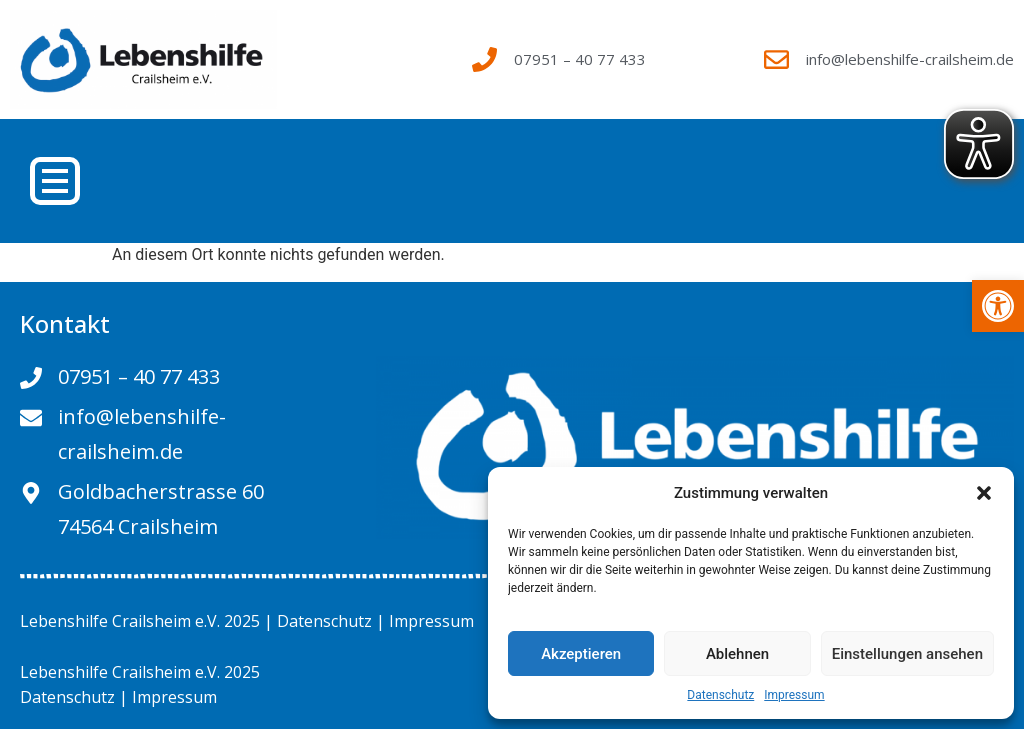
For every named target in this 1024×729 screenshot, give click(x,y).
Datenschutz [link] (720, 695)
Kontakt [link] (65, 323)
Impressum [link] (794, 695)
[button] (984, 493)
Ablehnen (737, 654)
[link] (998, 306)
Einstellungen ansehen (907, 654)
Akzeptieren (581, 654)
